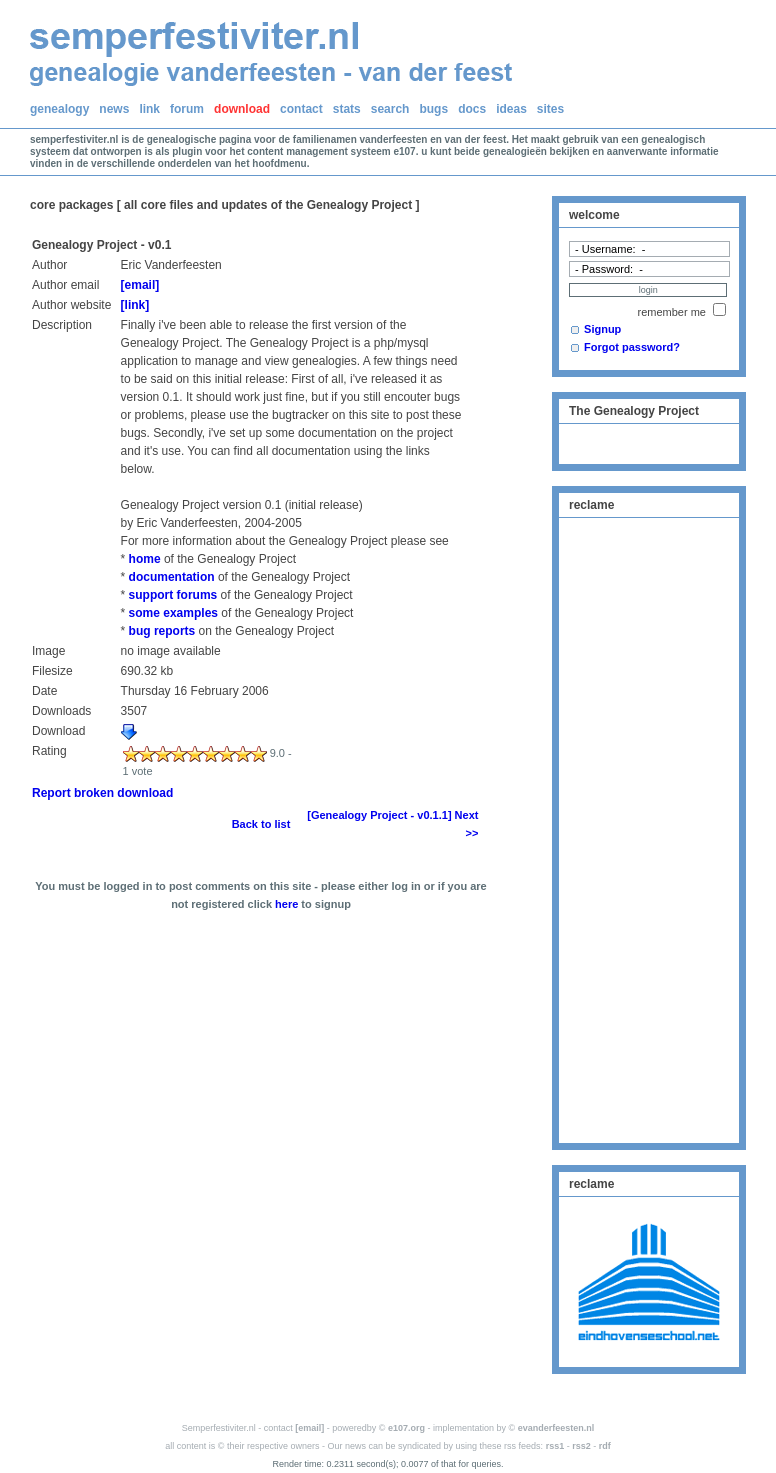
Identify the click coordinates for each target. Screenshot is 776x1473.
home (145, 559)
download (242, 109)
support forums (173, 595)
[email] (140, 285)
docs (472, 109)
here (286, 904)
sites (550, 109)
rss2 (581, 1446)
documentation (172, 577)
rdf (605, 1446)
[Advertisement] (649, 828)
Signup (602, 329)
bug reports (162, 631)
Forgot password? (632, 347)
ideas (511, 109)
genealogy (59, 109)
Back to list (261, 824)
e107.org (406, 1428)
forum (187, 109)
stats (347, 109)
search (390, 109)
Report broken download (102, 793)
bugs (433, 109)
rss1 (555, 1446)
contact (301, 109)
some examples (173, 613)
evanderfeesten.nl (556, 1428)
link (149, 109)
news (114, 109)
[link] (135, 305)
